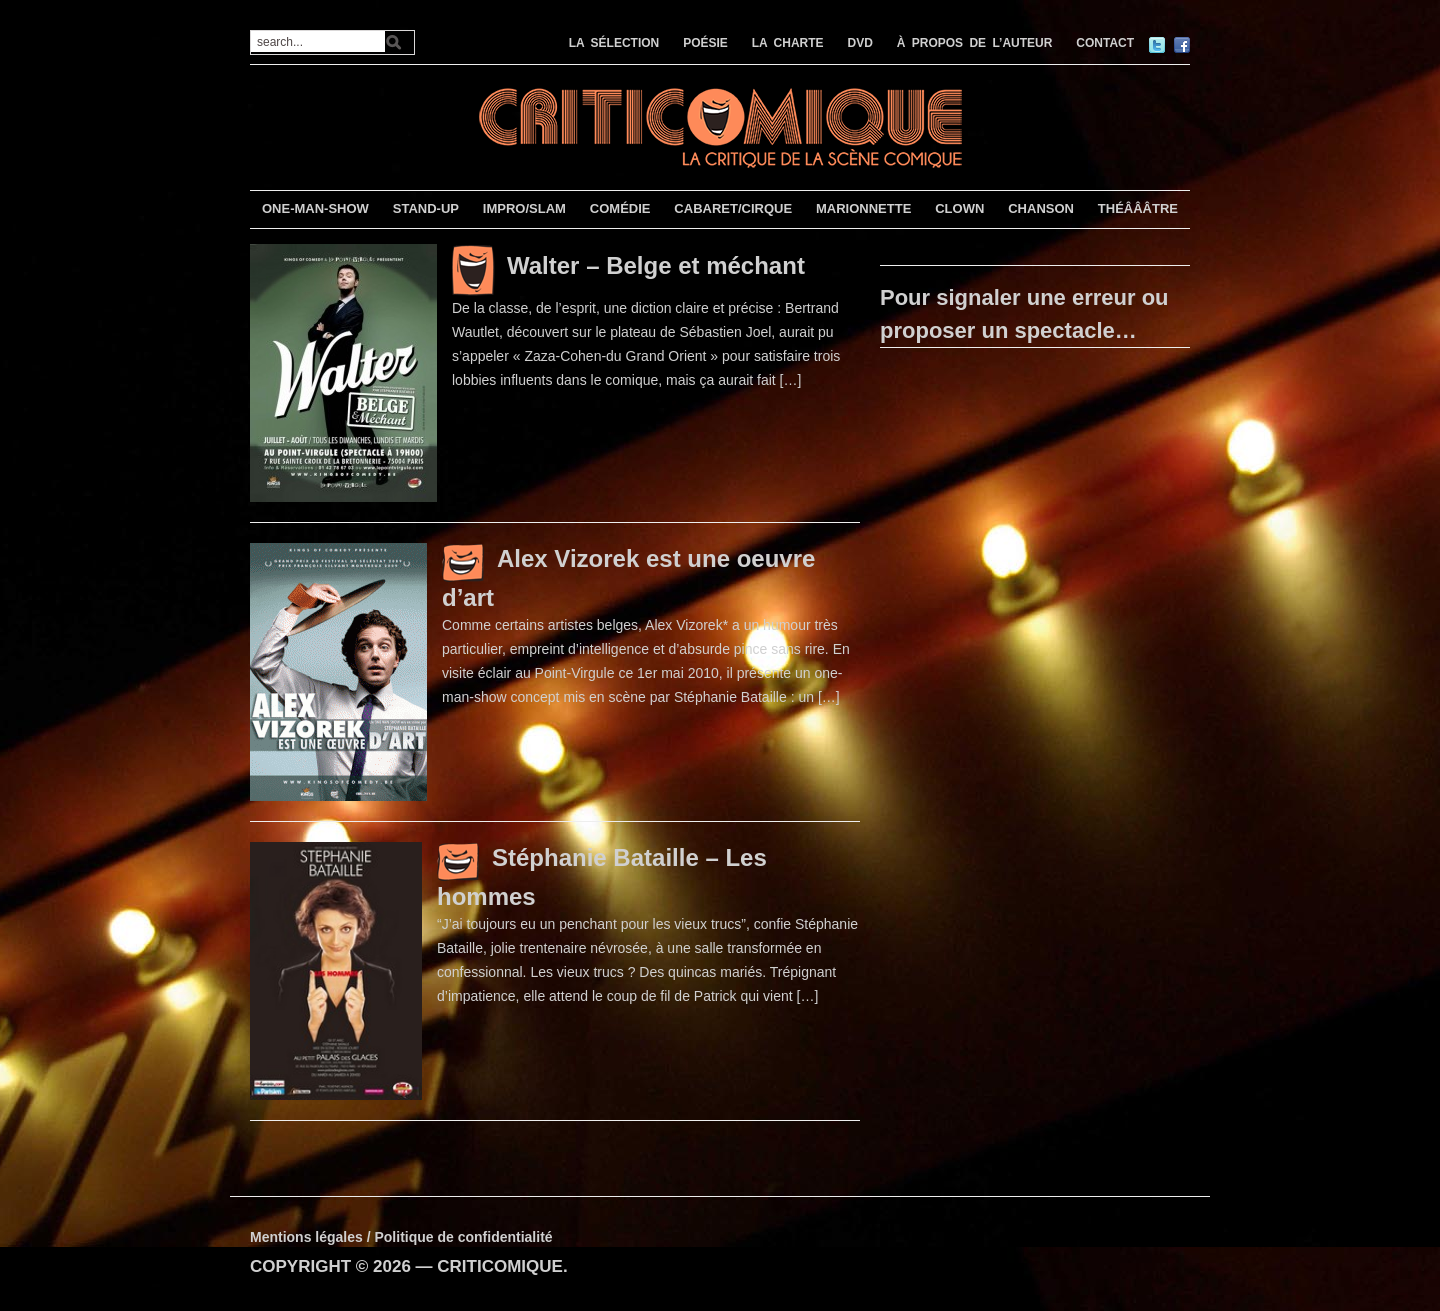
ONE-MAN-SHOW (315, 208)
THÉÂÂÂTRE (1138, 208)
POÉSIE (705, 43)
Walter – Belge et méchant (656, 265)
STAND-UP (426, 208)
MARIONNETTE (863, 208)
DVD (860, 43)
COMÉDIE (620, 208)
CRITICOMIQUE (500, 1266)
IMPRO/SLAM (524, 208)
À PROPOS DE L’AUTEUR (975, 43)
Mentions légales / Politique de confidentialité (401, 1237)
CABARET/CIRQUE (733, 208)
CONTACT (1105, 43)
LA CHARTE (788, 43)
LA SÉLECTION (614, 43)
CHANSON (1041, 208)
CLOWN (959, 208)
